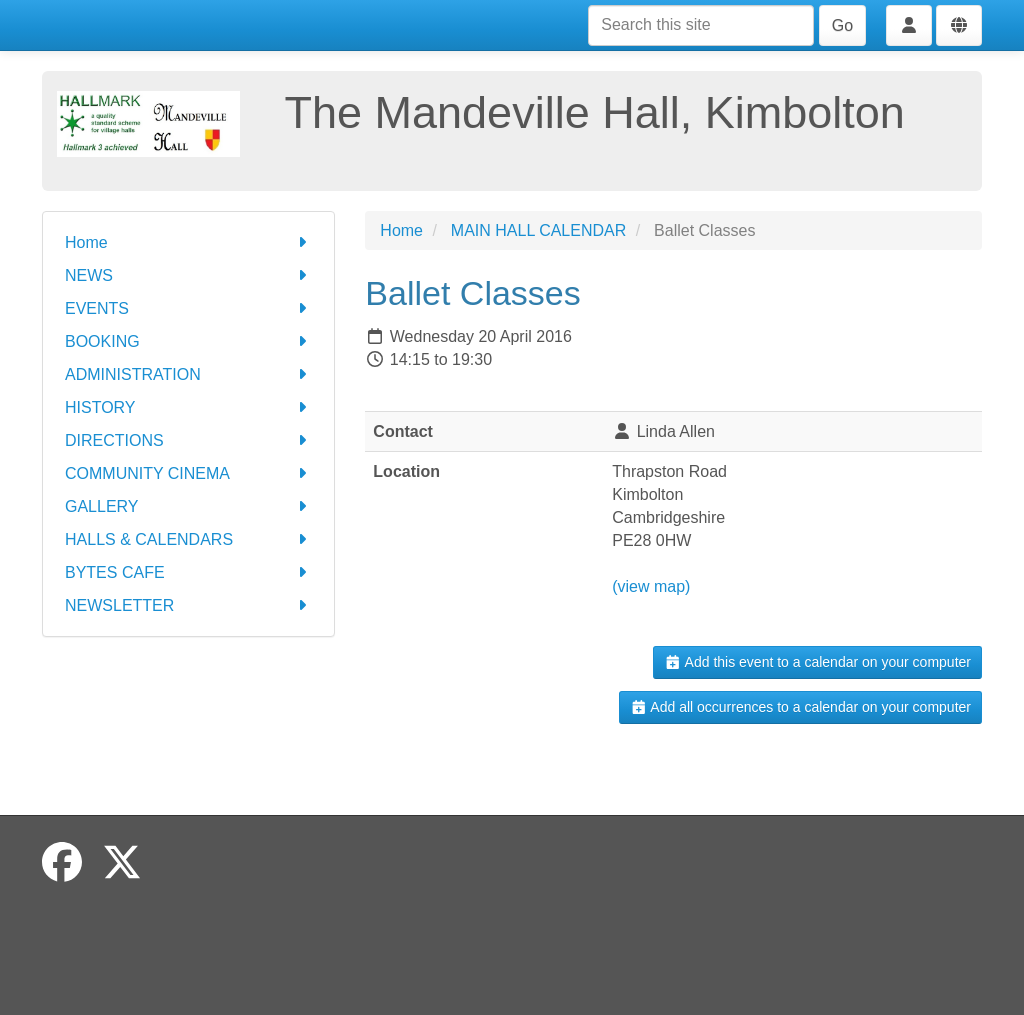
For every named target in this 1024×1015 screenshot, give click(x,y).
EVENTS (188, 308)
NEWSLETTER (188, 605)
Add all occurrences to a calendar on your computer (800, 707)
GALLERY (188, 506)
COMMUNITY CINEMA (188, 473)
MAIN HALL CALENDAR (538, 230)
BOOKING (188, 341)
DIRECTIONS (188, 440)
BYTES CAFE (188, 572)
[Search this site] (701, 25)
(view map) (651, 586)
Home (188, 242)
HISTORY (188, 407)
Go (842, 25)
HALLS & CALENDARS (188, 539)
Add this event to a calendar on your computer (817, 662)
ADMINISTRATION (188, 374)
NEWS (188, 275)
